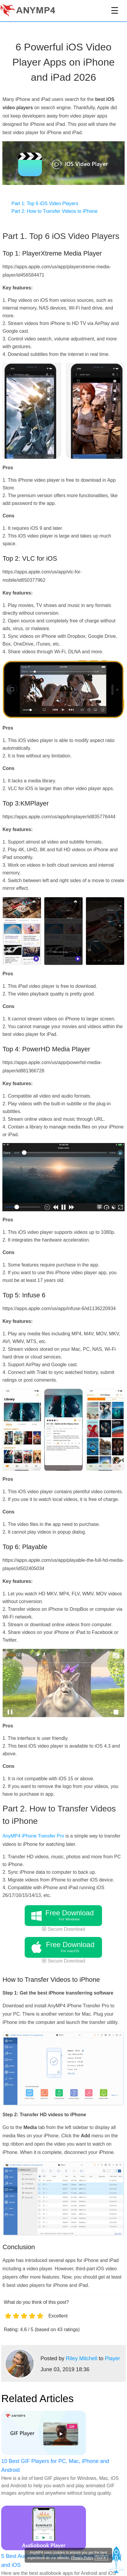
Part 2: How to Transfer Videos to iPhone (54, 211)
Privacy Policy (82, 2558)
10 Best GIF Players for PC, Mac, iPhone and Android (55, 2465)
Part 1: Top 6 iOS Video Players (44, 203)
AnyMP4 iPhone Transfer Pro (33, 1835)
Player (112, 2358)
